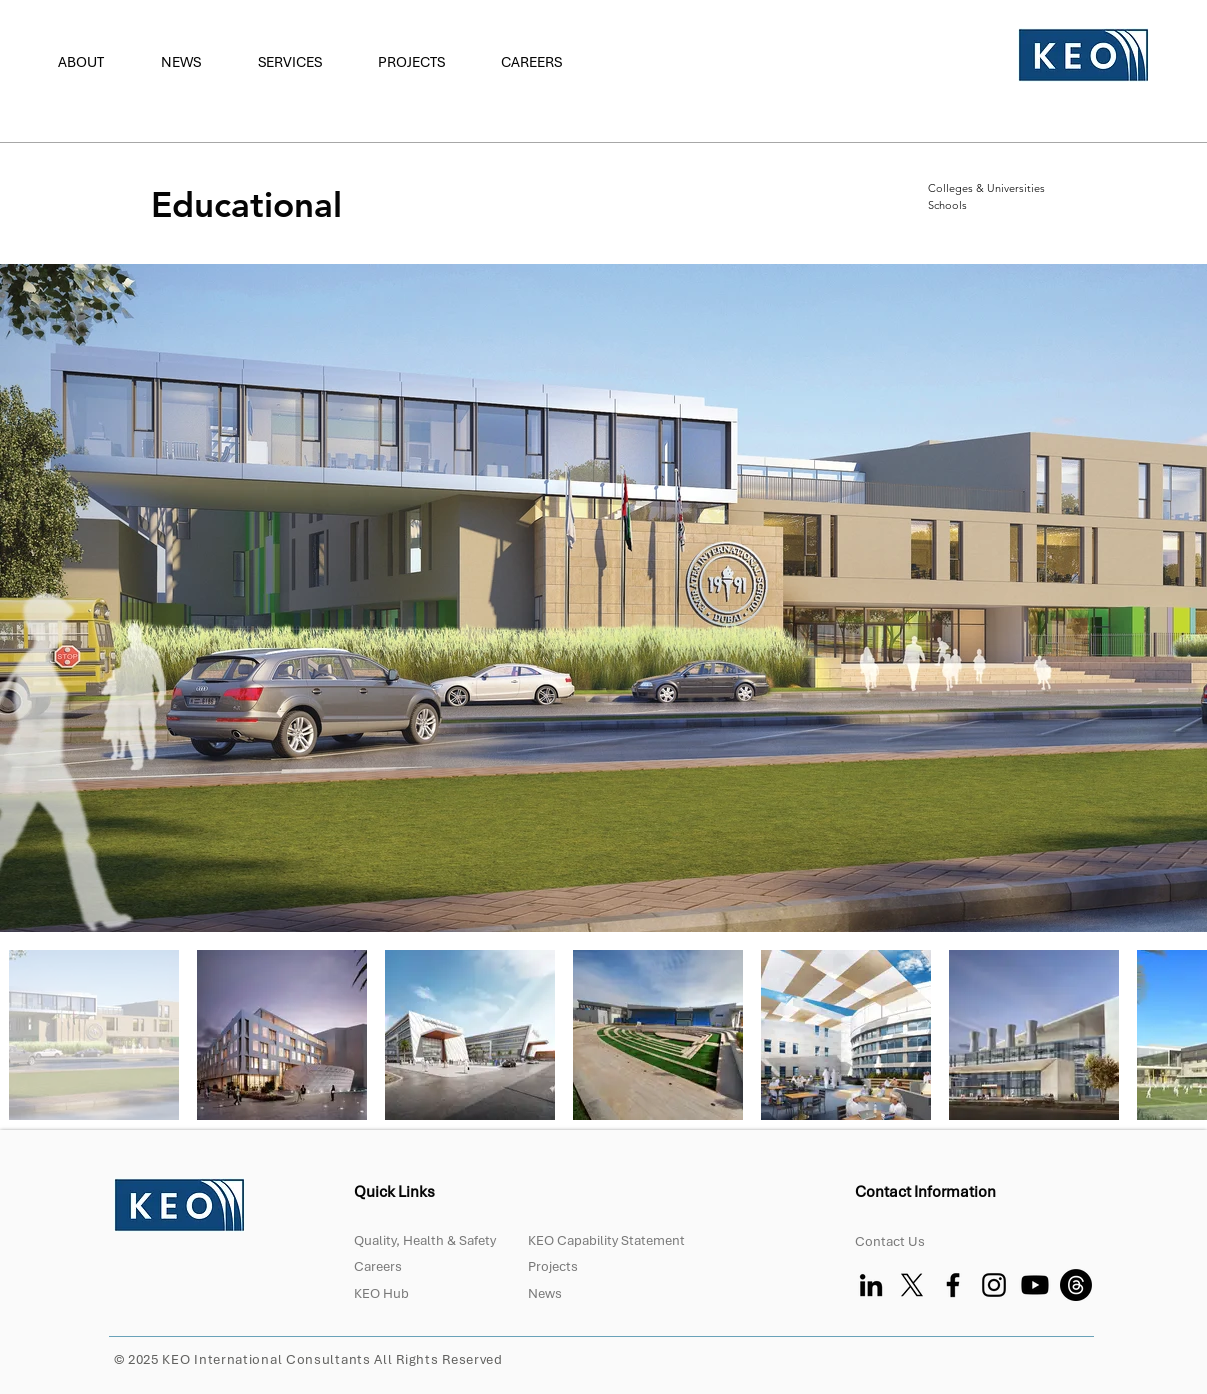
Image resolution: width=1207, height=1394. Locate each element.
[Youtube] (1035, 1285)
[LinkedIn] (871, 1285)
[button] (94, 62)
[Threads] (1076, 1285)
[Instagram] (994, 1285)
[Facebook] (953, 1285)
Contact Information (927, 1192)
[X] (912, 1285)
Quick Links (394, 1192)
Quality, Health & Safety (425, 1240)
